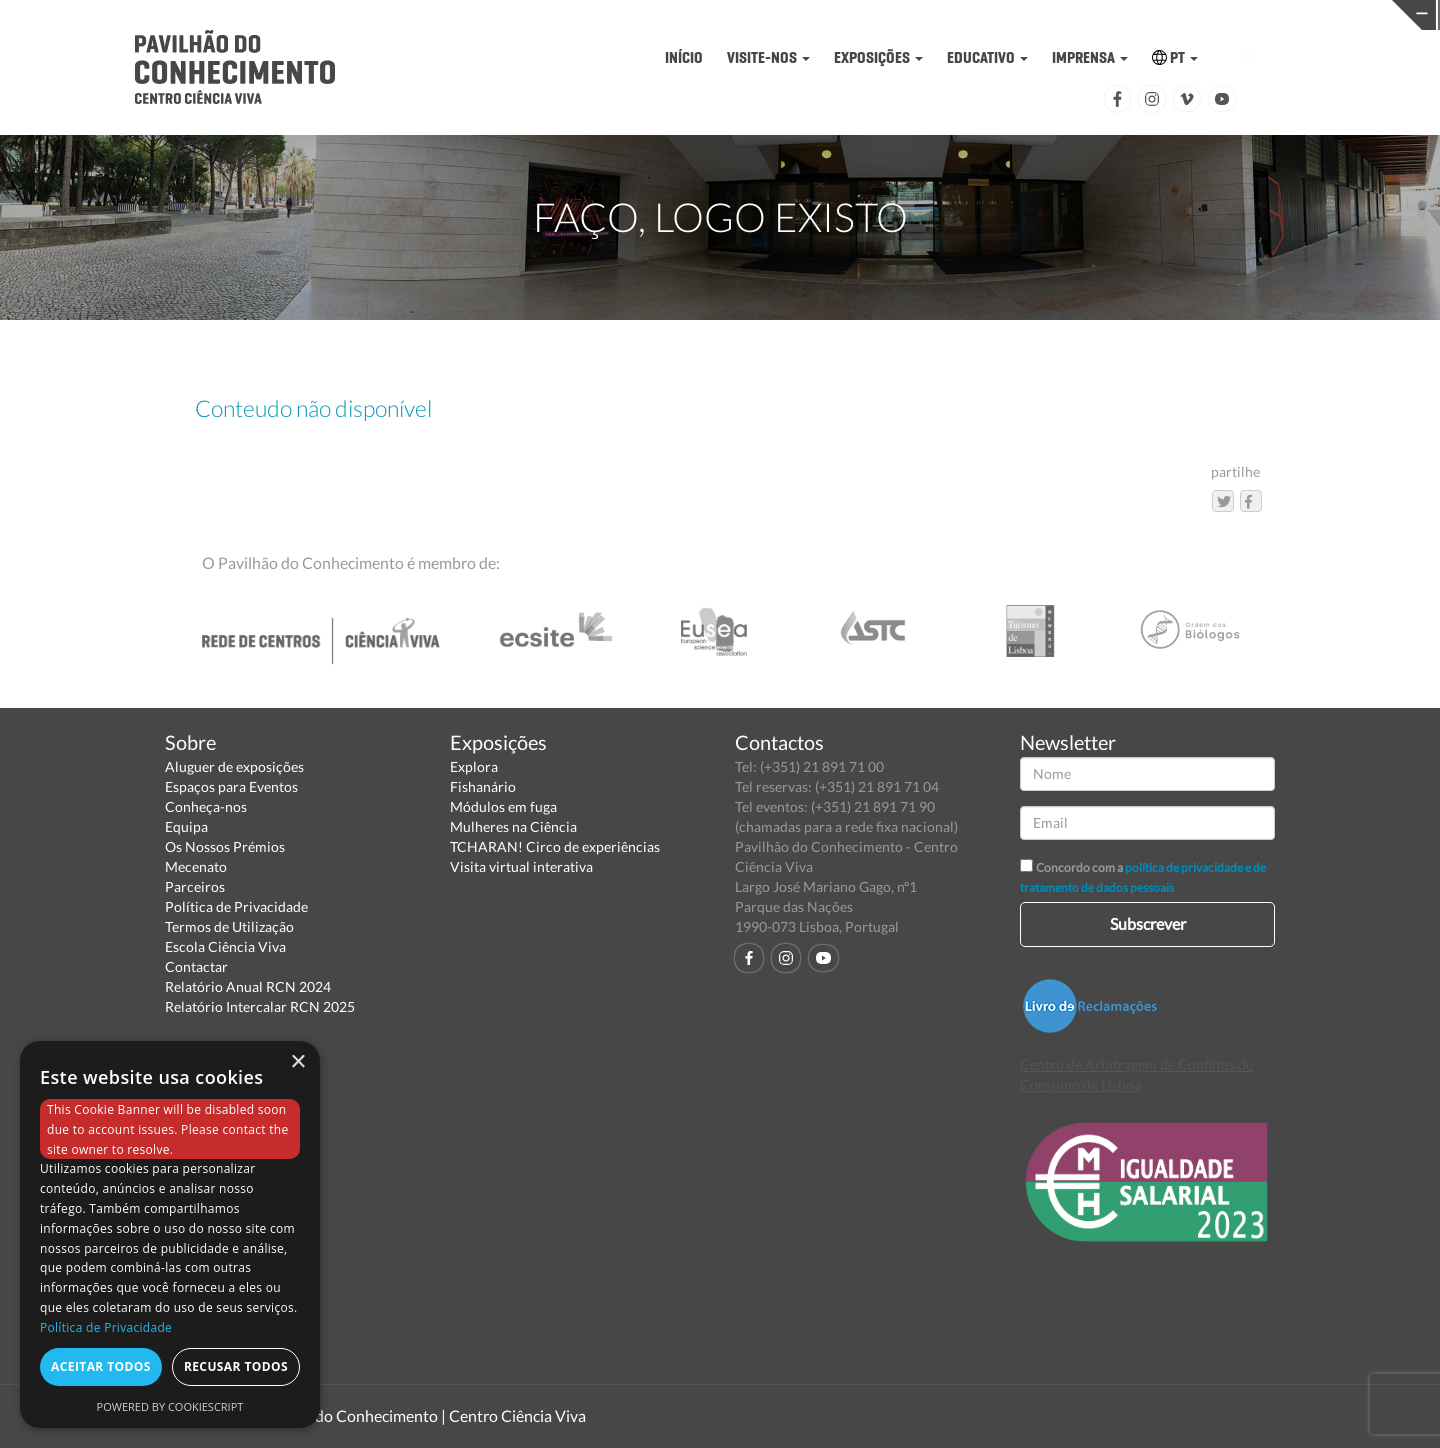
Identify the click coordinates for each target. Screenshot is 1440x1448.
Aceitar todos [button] (101, 1366)
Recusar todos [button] (236, 1366)
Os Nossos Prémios (225, 846)
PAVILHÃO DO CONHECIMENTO (659, 15)
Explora (474, 766)
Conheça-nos (206, 806)
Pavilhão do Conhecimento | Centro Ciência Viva (419, 1415)
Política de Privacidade (236, 906)
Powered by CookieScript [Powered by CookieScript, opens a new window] (170, 1406)
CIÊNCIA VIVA (971, 13)
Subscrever (1148, 923)
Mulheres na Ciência (513, 826)
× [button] (297, 1062)
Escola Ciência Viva (225, 946)
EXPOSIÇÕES (878, 57)
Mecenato (196, 866)
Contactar (196, 966)
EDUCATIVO (987, 57)
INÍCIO (684, 57)
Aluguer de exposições (234, 766)
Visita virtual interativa (521, 866)
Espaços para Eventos (231, 786)
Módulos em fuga (503, 806)
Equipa (186, 826)
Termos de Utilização (229, 926)
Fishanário (483, 786)
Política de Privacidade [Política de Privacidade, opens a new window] (106, 1327)
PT (1175, 57)
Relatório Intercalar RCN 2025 (260, 1006)
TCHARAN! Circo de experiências (555, 846)
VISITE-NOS (768, 57)
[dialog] (170, 1234)
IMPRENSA (1090, 57)
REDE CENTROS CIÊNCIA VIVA (1283, 13)
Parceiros (195, 886)
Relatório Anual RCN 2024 (248, 986)
